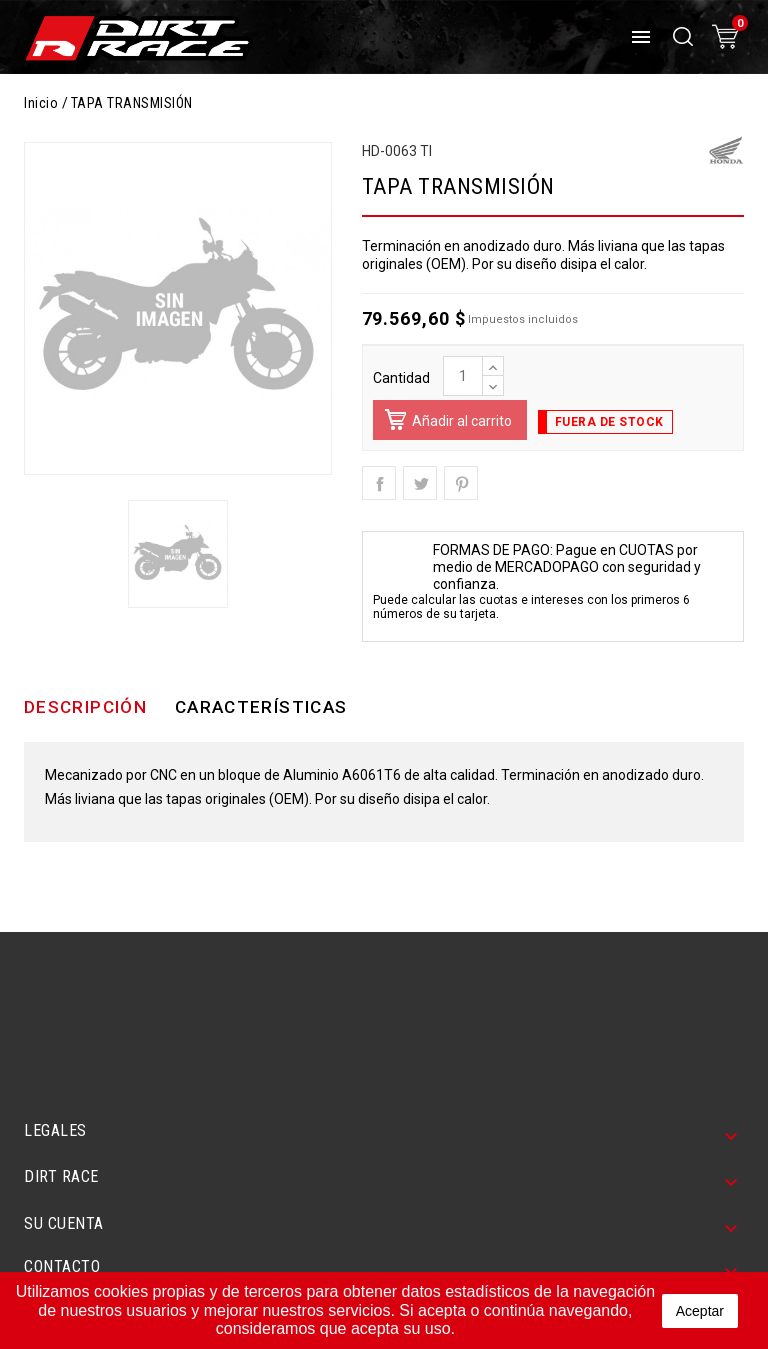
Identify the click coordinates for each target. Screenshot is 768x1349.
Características (261, 707)
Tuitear (420, 483)
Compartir (379, 483)
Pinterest (461, 483)
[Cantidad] (463, 376)
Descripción (85, 707)
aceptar (700, 1311)
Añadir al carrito (446, 424)
